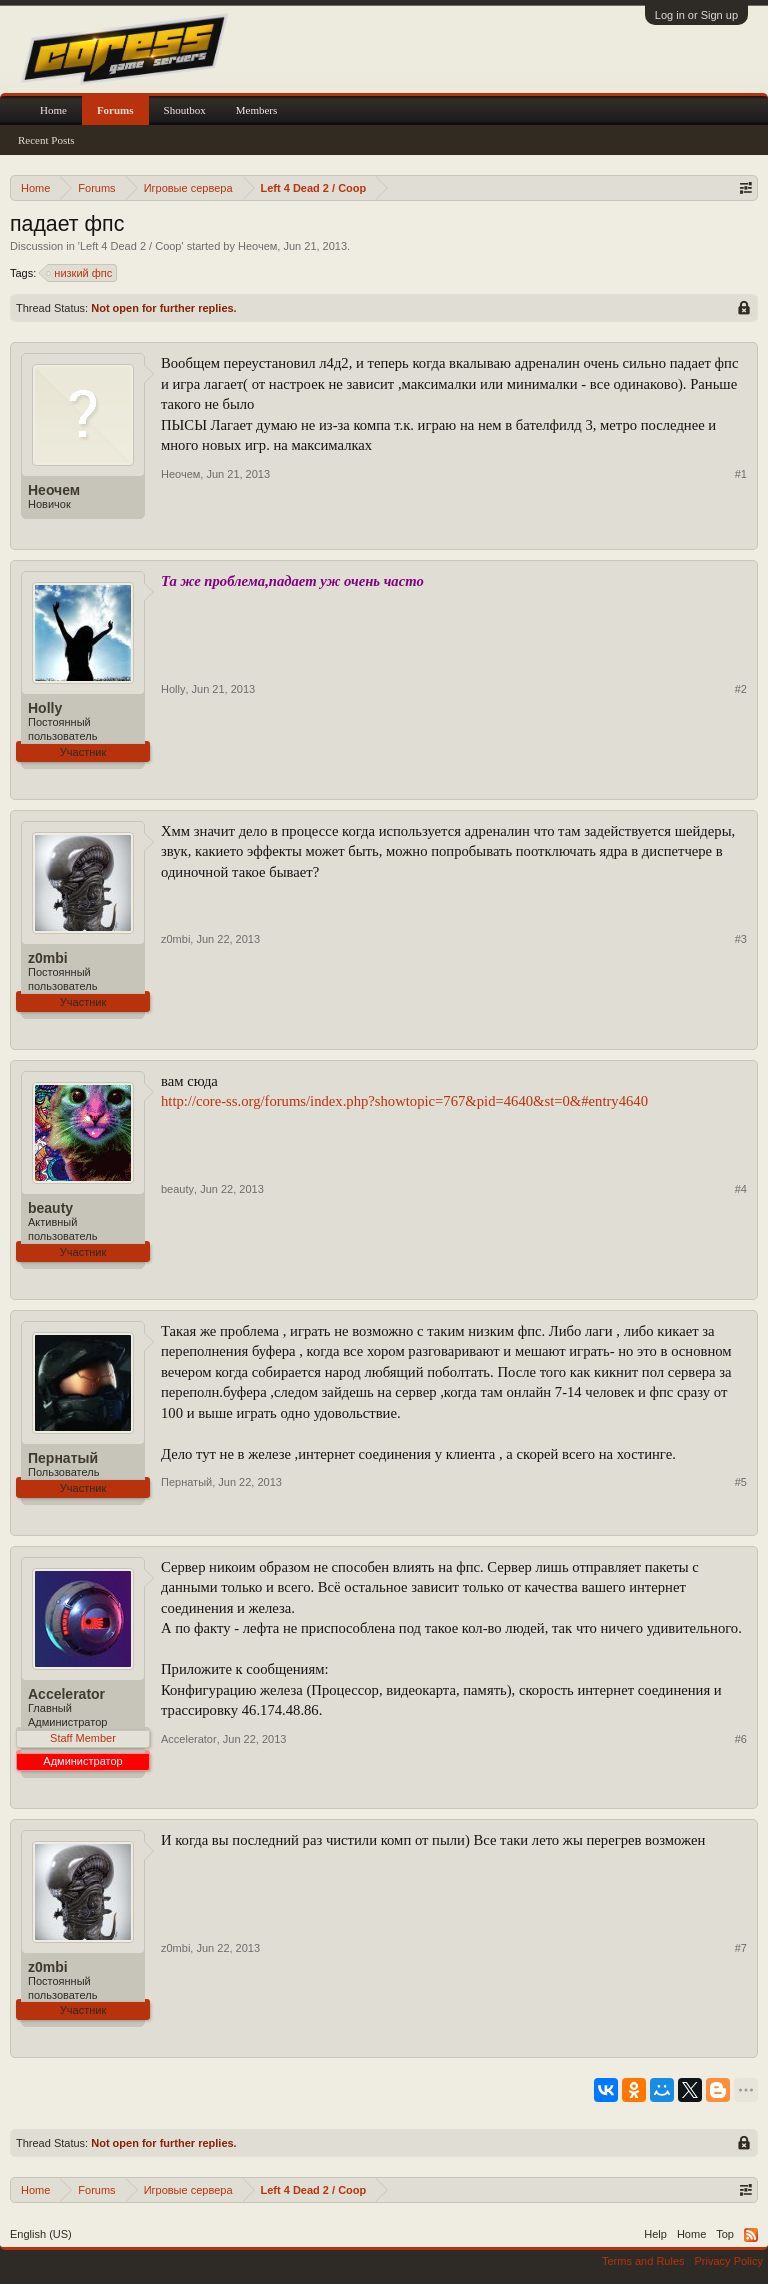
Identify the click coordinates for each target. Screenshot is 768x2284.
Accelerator (66, 1694)
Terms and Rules (643, 2261)
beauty (50, 1208)
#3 (741, 939)
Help (655, 2234)
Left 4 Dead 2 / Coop (131, 246)
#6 (741, 1739)
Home (53, 110)
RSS (751, 2235)
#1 (741, 474)
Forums (115, 110)
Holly (45, 708)
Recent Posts (46, 140)
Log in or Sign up (696, 15)
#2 (741, 689)
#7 (741, 1948)
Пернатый (63, 1458)
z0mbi (48, 958)
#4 (741, 1189)
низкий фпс (80, 273)
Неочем (257, 246)
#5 (741, 1482)
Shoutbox (185, 110)
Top (725, 2234)
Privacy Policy (729, 2261)
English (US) (41, 2234)
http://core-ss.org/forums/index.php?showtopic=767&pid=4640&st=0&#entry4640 (404, 1101)
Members (257, 110)
